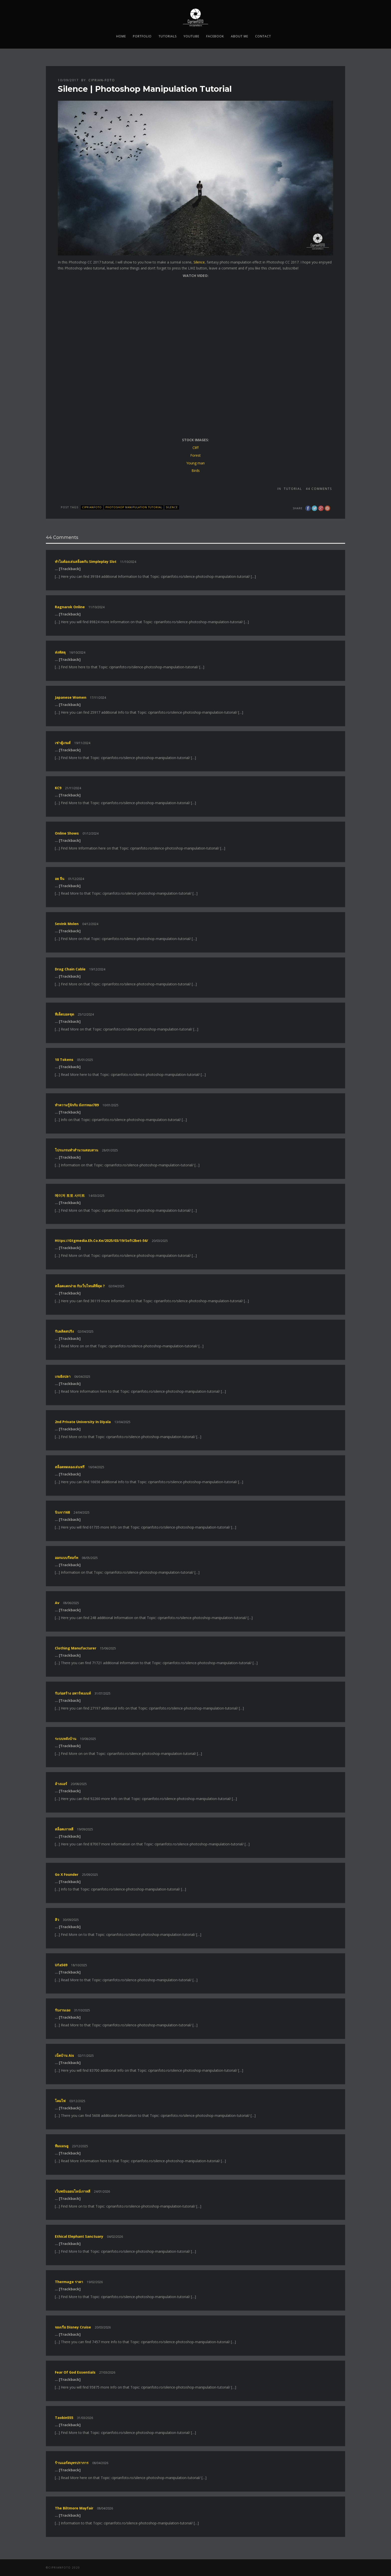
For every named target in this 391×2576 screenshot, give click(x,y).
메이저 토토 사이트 (70, 1195)
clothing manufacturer (75, 1648)
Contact (263, 36)
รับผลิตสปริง (64, 1331)
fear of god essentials (75, 2372)
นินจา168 (62, 1512)
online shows (67, 833)
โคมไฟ (60, 2100)
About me (239, 36)
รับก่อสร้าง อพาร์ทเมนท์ (73, 1693)
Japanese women (70, 697)
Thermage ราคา (69, 2281)
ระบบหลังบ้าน (65, 1738)
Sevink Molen (67, 923)
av (57, 1602)
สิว (57, 1919)
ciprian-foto (102, 80)
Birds (196, 470)
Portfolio (142, 36)
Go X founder (66, 1874)
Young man (195, 463)
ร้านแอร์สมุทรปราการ (72, 2462)
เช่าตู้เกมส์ (63, 742)
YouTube (191, 36)
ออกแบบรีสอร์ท (66, 1557)
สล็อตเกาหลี (64, 1829)
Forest (195, 455)
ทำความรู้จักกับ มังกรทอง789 (77, 1105)
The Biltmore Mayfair (74, 2508)
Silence (199, 262)
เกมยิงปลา (63, 1376)
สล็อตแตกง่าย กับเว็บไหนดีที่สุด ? (80, 1286)
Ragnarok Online (70, 606)
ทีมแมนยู (61, 2146)
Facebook (215, 36)
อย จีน (59, 878)
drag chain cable (70, 969)
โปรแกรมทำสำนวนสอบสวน (76, 1150)
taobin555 (64, 2417)
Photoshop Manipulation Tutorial (133, 507)
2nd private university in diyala (83, 1421)
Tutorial (293, 489)
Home (121, 36)
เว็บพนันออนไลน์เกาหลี (72, 2191)
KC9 (58, 787)
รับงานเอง (62, 2010)
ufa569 (61, 1965)
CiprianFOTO (92, 507)
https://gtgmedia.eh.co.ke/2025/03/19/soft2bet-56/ (101, 1240)
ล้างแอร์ (61, 1783)
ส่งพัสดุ (60, 652)
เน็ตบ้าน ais (64, 2055)
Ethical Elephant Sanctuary (79, 2236)
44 (319, 489)
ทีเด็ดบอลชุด (64, 1014)
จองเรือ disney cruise (73, 2327)
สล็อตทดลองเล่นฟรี (70, 1466)
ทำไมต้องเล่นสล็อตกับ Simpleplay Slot (85, 561)
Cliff (195, 447)
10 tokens (64, 1059)
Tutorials (168, 36)
